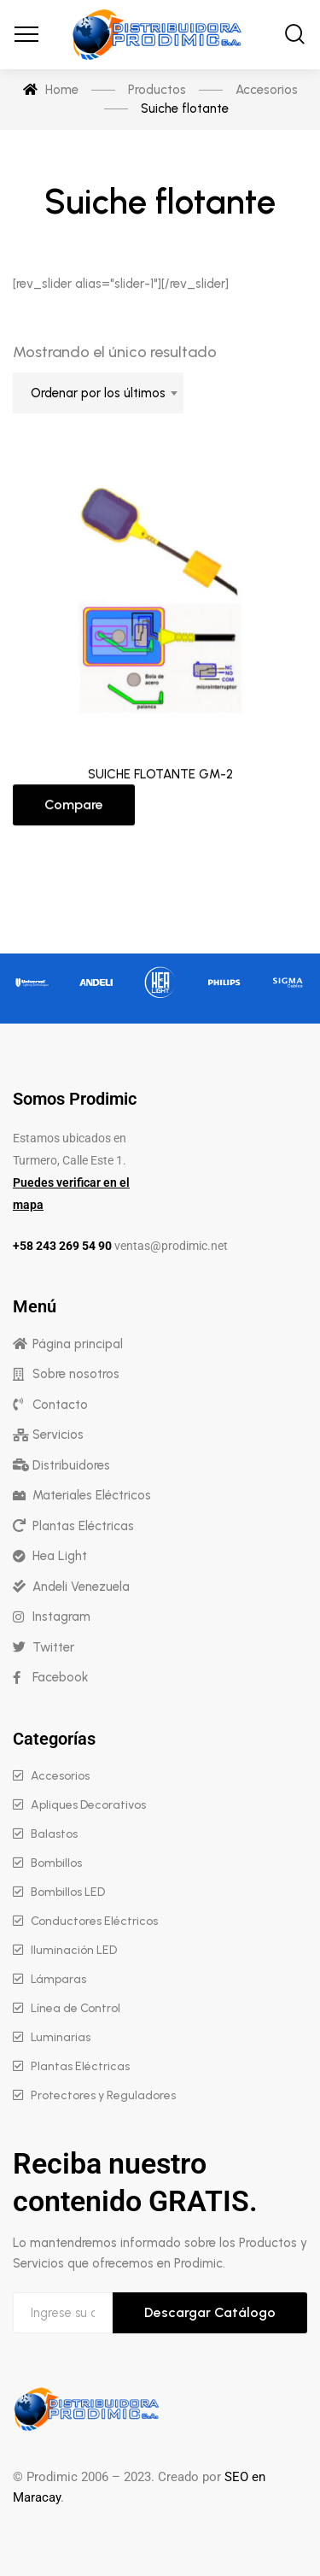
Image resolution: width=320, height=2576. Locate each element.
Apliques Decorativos (88, 1805)
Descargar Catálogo (210, 2312)
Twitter (53, 1647)
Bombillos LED (68, 1892)
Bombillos (56, 1863)
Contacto (60, 1404)
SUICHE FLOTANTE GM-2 (160, 779)
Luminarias (60, 2037)
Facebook (60, 1677)
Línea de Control (75, 2008)
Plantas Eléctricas (83, 1526)
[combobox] (98, 393)
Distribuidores (71, 1465)
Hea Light (59, 1556)
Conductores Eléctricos (94, 1921)
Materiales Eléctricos (91, 1495)
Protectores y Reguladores (103, 2095)
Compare (73, 809)
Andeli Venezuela (81, 1586)
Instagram (61, 1616)
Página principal (77, 1344)
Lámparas (58, 1979)
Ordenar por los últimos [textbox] (98, 393)
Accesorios (60, 1776)
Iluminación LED (74, 1950)
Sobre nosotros (75, 1374)
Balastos (54, 1834)
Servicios (58, 1434)
